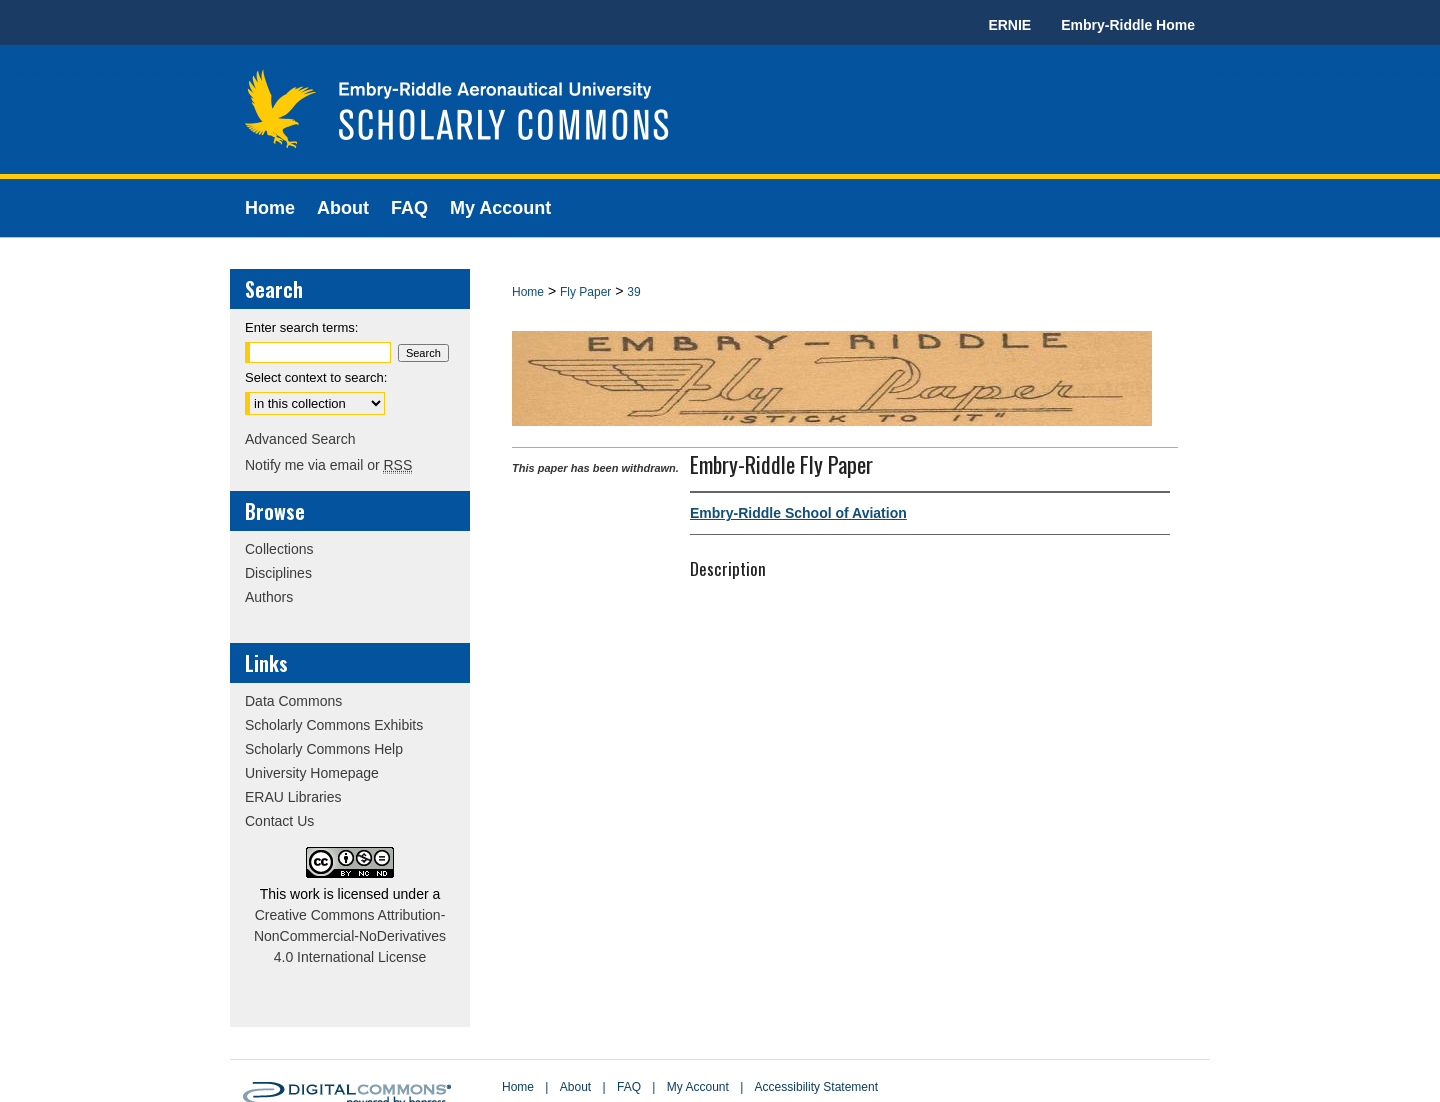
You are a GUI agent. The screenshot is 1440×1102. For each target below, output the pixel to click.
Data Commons (293, 701)
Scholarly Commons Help (324, 749)
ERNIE (1009, 25)
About (575, 1087)
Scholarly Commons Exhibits (334, 725)
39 (633, 292)
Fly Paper (585, 292)
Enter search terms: (301, 327)
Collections (279, 549)
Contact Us (279, 821)
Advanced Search (300, 439)
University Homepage (312, 773)
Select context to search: (316, 377)
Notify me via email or (328, 465)
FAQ (629, 1087)
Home (528, 292)
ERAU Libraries (293, 797)
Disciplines (278, 573)
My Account (698, 1087)
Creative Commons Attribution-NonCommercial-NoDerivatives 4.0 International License (350, 936)
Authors (269, 597)
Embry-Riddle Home (1128, 25)
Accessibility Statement (816, 1087)
